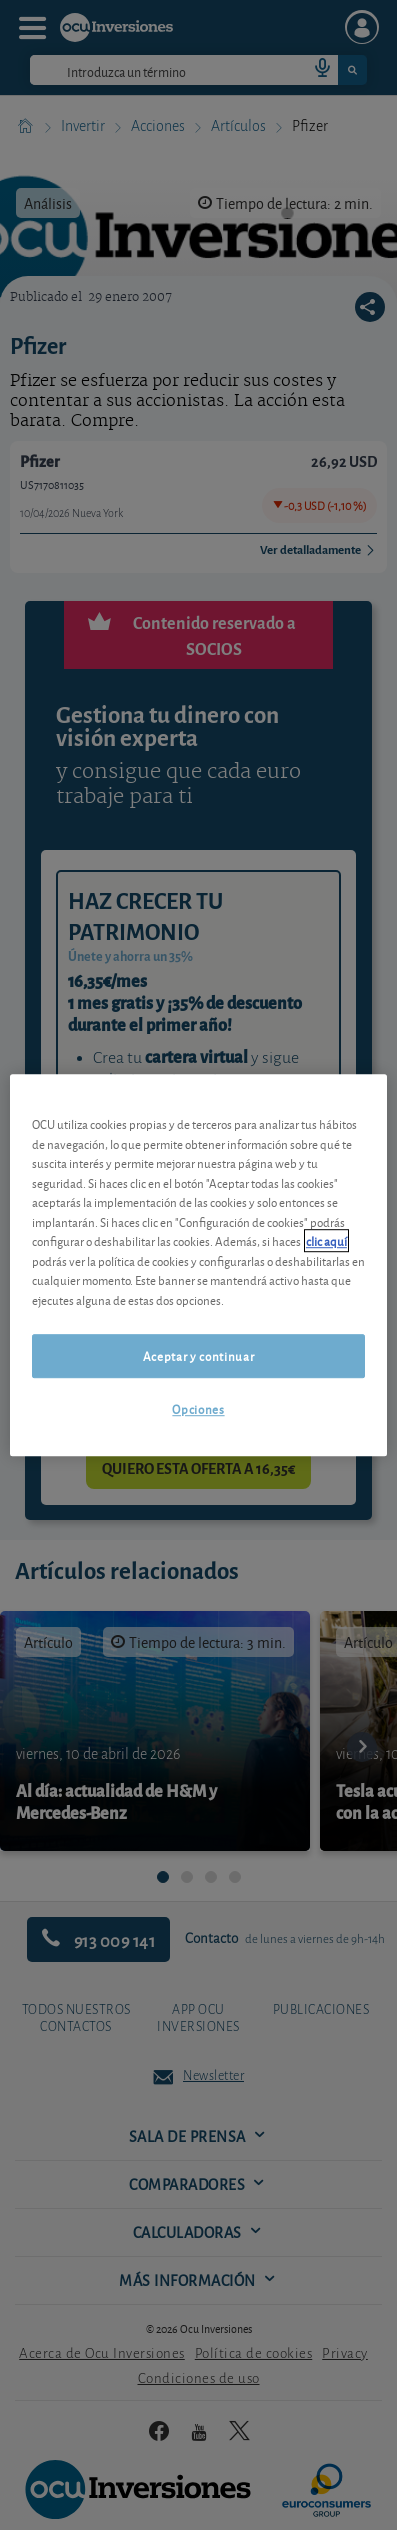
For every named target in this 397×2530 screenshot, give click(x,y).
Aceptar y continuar (198, 1355)
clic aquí (326, 1240)
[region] (198, 1265)
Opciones (198, 1409)
